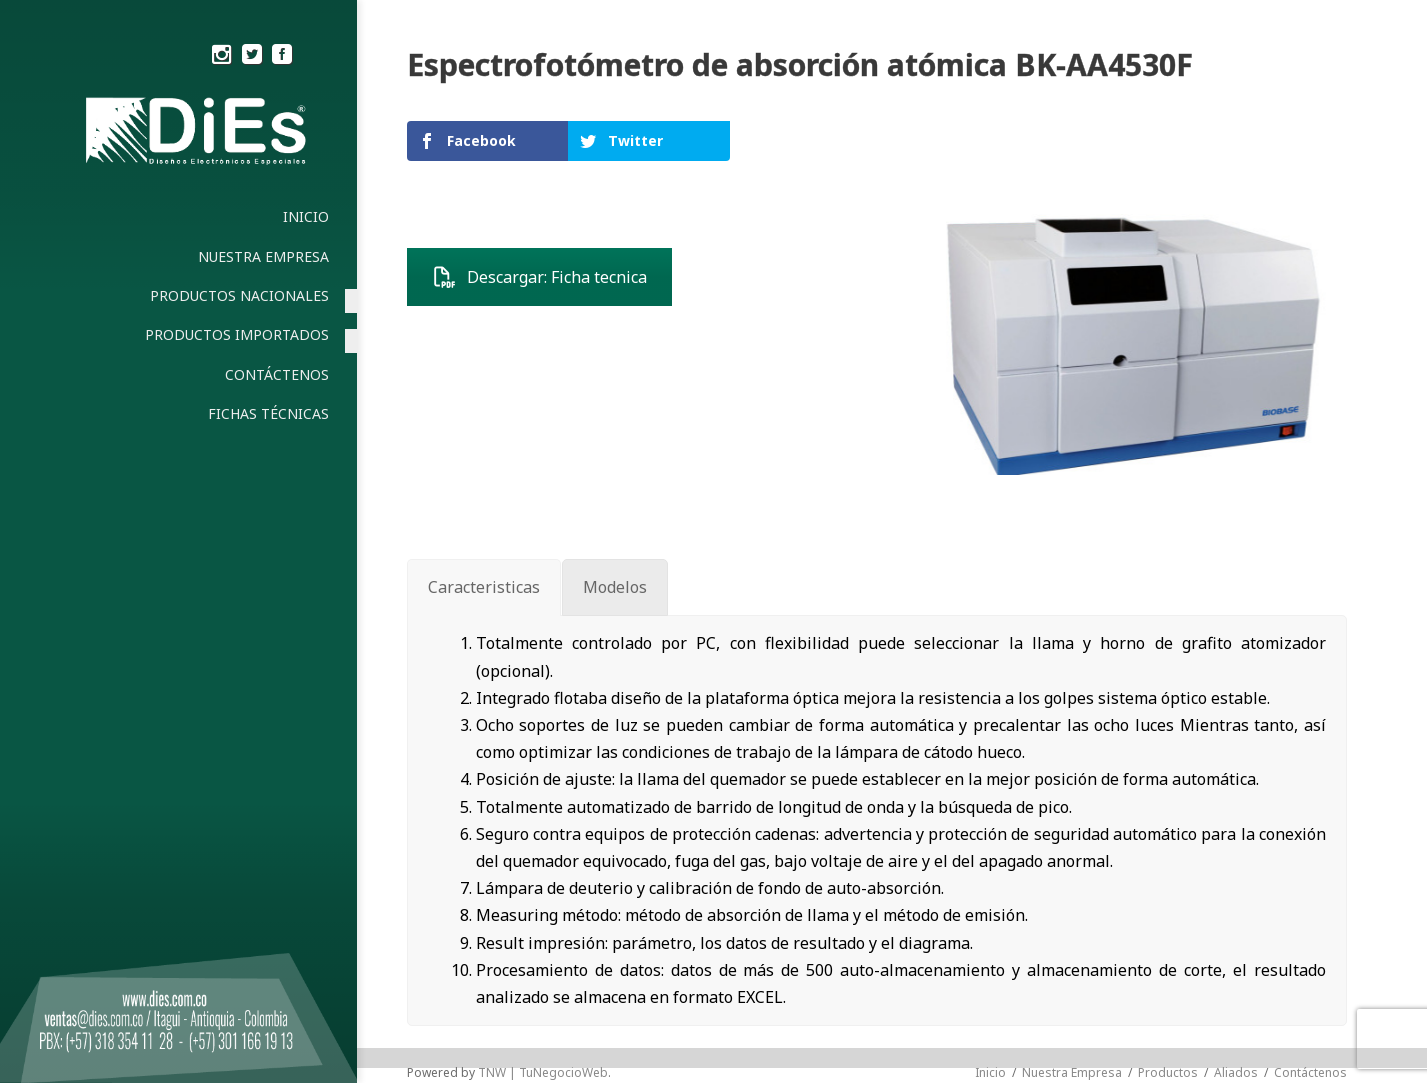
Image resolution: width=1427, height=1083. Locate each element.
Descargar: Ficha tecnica (539, 277)
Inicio (990, 1072)
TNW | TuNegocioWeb (543, 1072)
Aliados (1236, 1072)
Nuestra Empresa (1072, 1072)
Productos (1168, 1072)
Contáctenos (1310, 1072)
